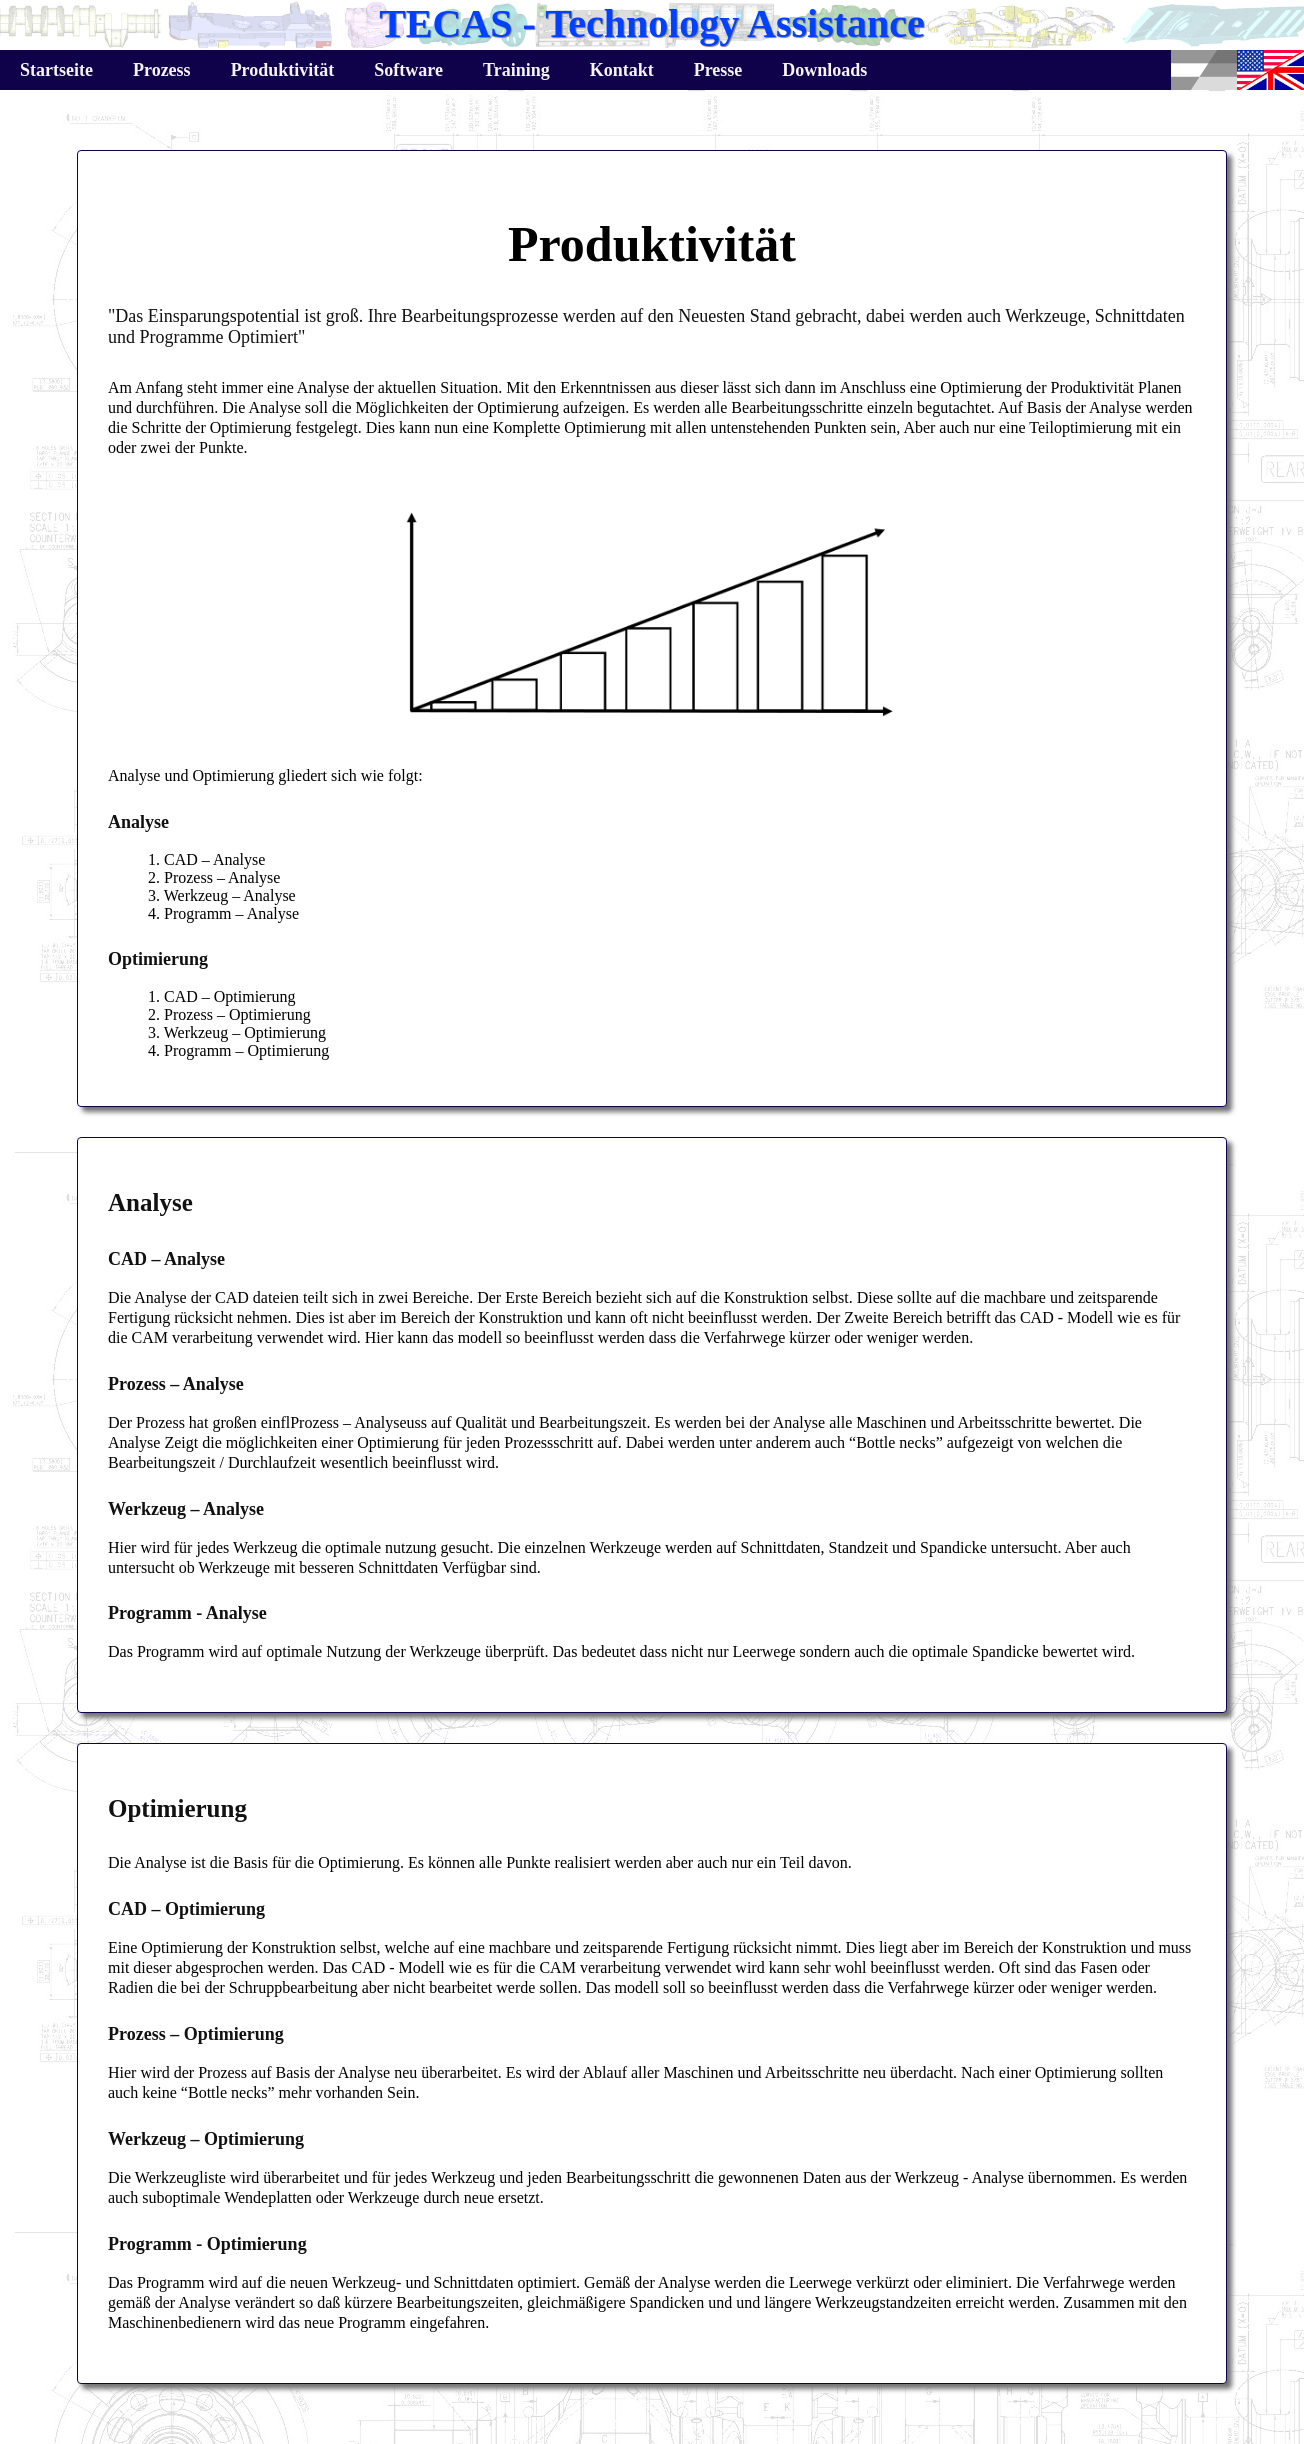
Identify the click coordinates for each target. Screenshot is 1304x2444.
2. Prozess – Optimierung (229, 1014)
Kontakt (622, 70)
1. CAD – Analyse (206, 859)
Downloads (824, 70)
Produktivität (283, 70)
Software (408, 70)
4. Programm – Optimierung (238, 1050)
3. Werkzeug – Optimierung (237, 1032)
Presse (718, 70)
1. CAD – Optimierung (222, 996)
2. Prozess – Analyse (214, 877)
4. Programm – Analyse (223, 913)
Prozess (162, 70)
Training (516, 70)
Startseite (56, 70)
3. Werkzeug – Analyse (222, 895)
